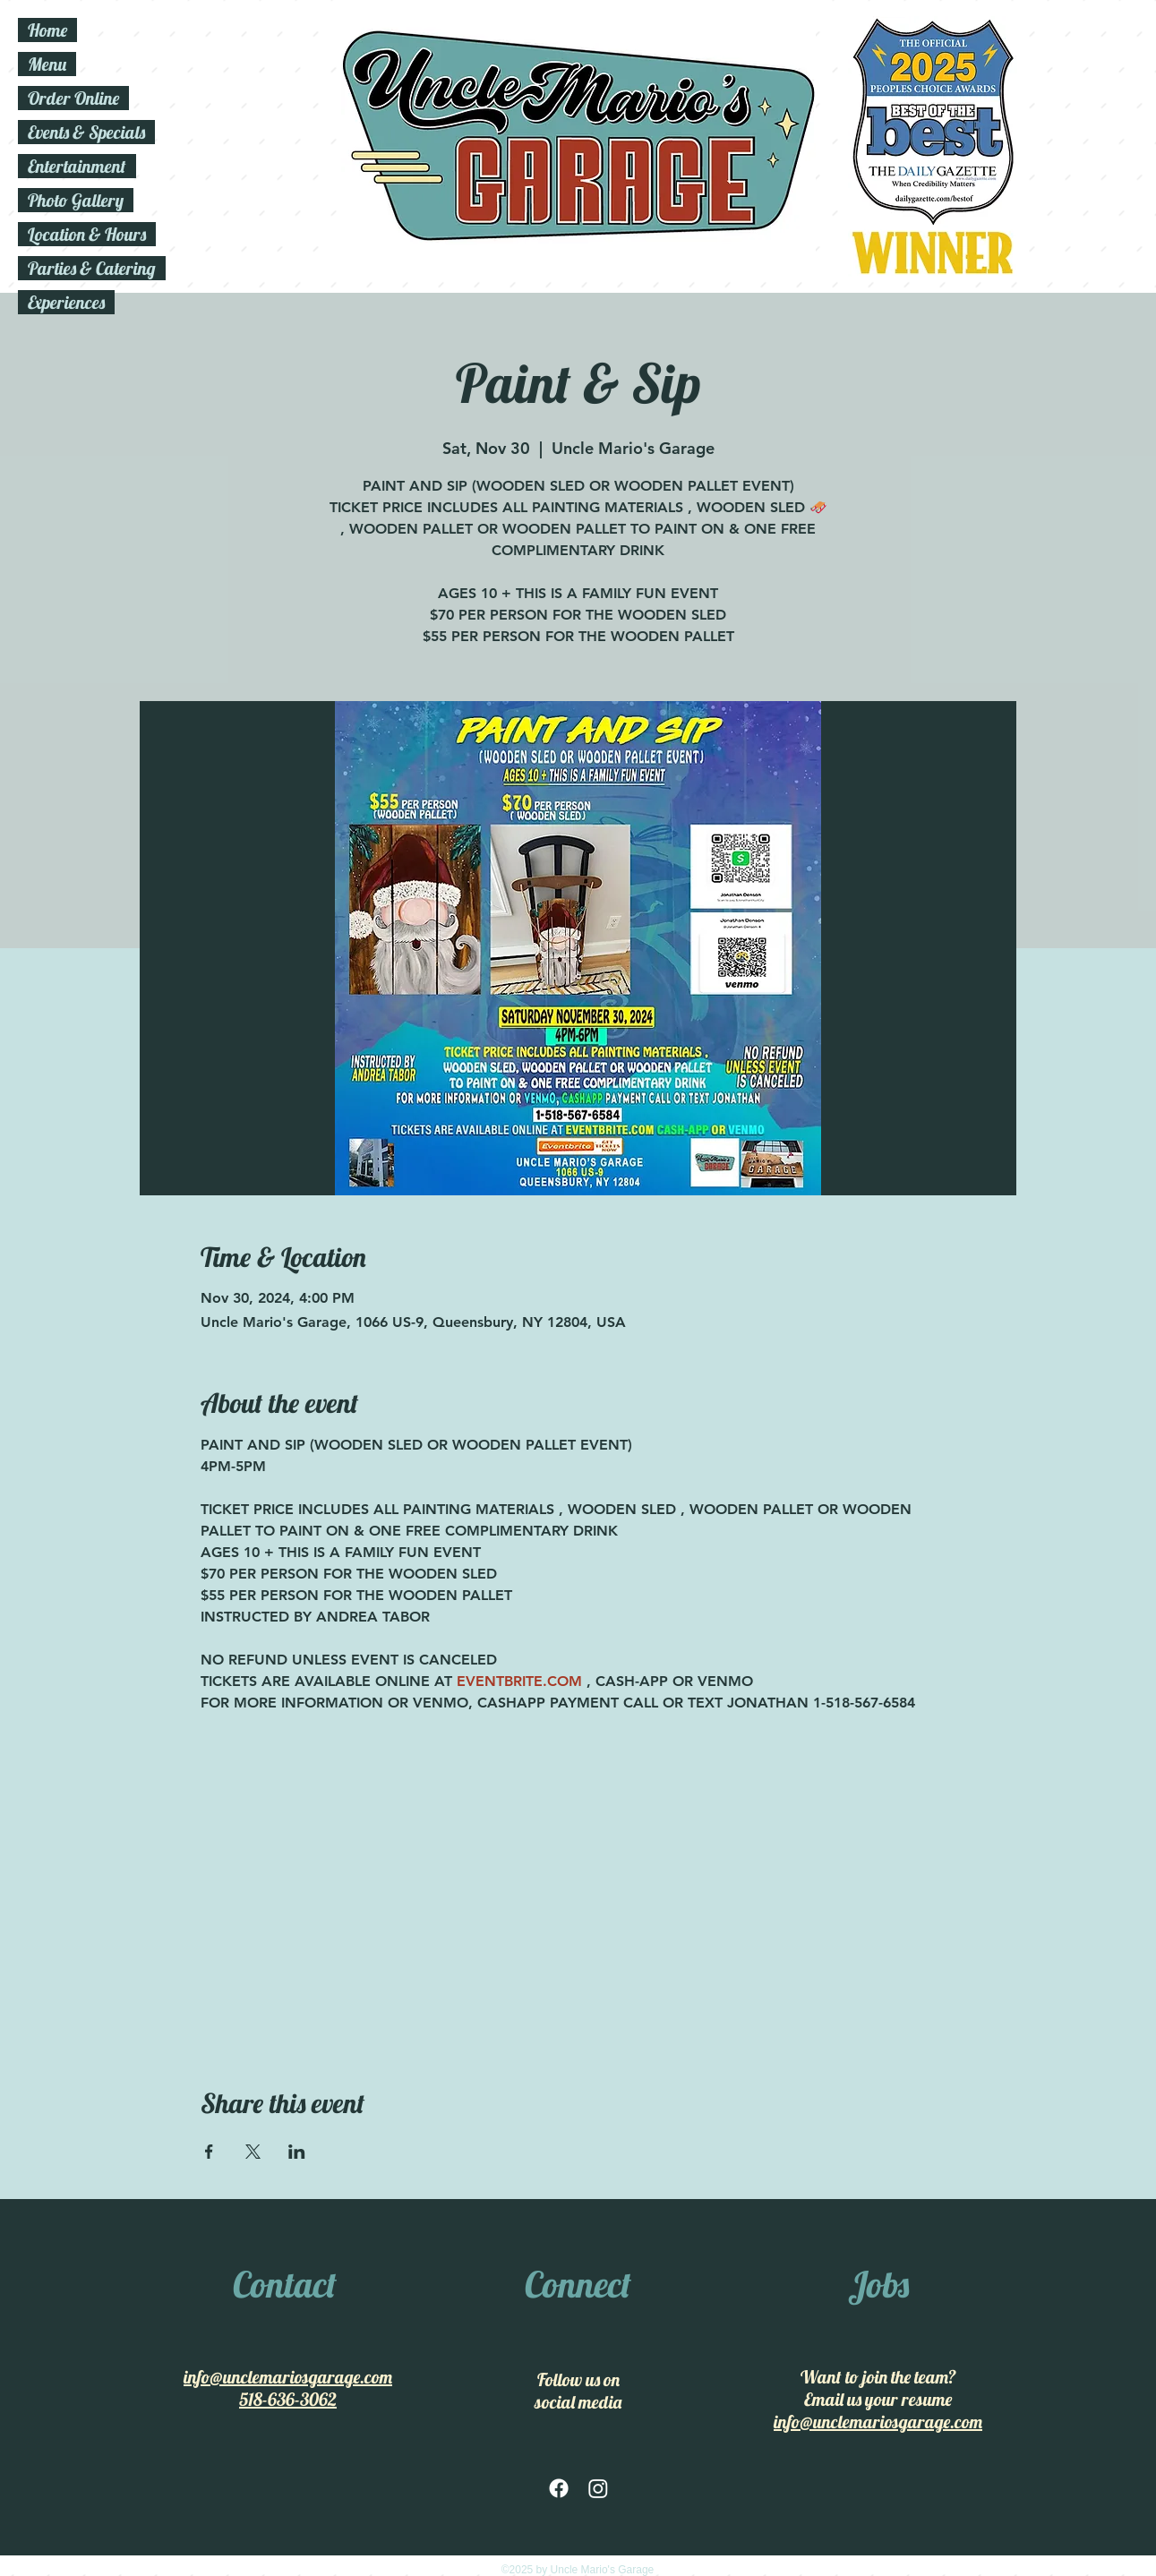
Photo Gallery (76, 200)
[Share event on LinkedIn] (296, 2151)
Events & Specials (86, 132)
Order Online (73, 98)
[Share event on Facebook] (209, 2151)
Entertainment (77, 166)
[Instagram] (598, 2488)
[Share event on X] (252, 2151)
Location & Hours (87, 234)
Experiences (66, 302)
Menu (47, 64)
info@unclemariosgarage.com (288, 2377)
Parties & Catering (92, 268)
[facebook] (558, 2488)
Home (47, 30)
